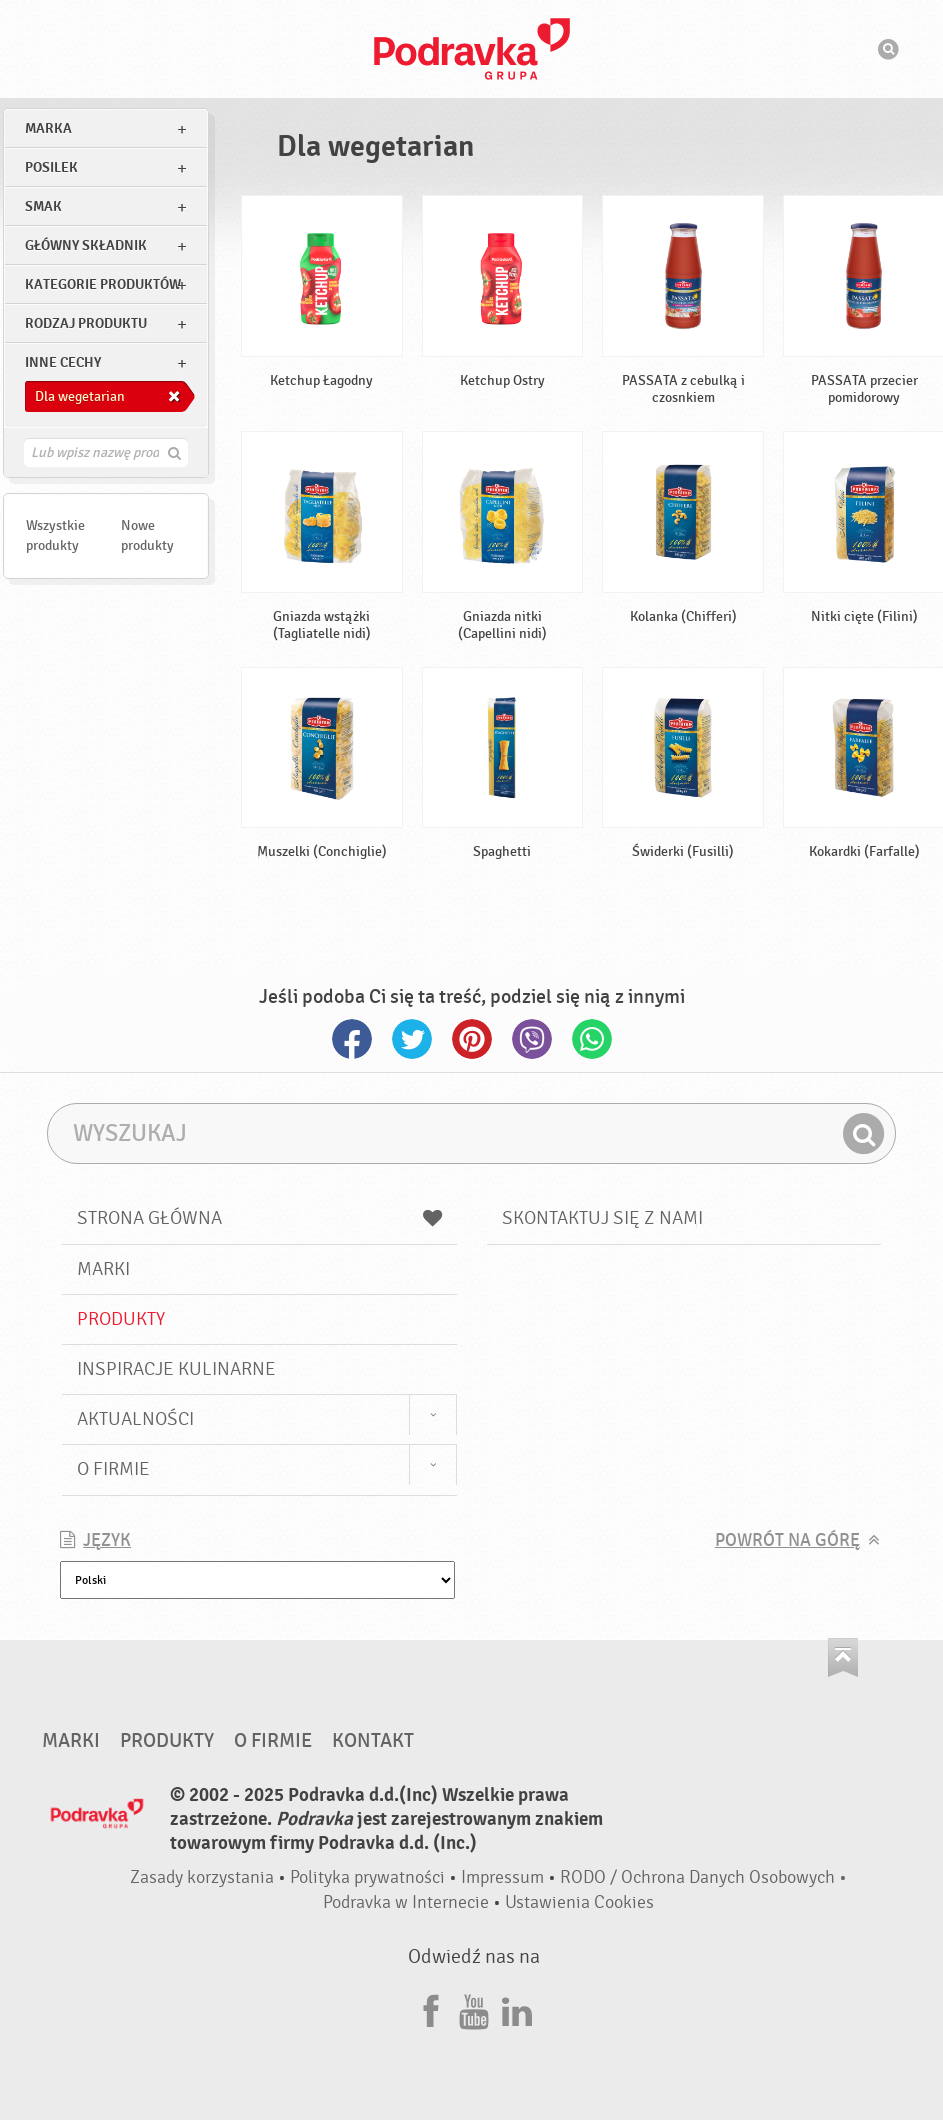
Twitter (412, 1039)
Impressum (502, 1877)
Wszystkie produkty (55, 535)
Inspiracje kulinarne (176, 1369)
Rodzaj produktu (86, 323)
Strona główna (259, 1218)
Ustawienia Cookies (579, 1902)
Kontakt (373, 1741)
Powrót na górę (787, 1540)
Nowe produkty (147, 535)
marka (48, 128)
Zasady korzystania (202, 1877)
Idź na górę (843, 1657)
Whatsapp (592, 1039)
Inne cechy (63, 362)
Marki (103, 1269)
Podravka (472, 49)
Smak (43, 206)
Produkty (121, 1319)
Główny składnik (86, 245)
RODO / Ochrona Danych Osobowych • (703, 1877)
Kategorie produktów (103, 284)
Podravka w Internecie (406, 1902)
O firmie (113, 1469)
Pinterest (472, 1039)
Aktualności (135, 1419)
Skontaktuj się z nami (602, 1218)
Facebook (352, 1039)
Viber (532, 1039)
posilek (51, 167)
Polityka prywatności (367, 1877)
